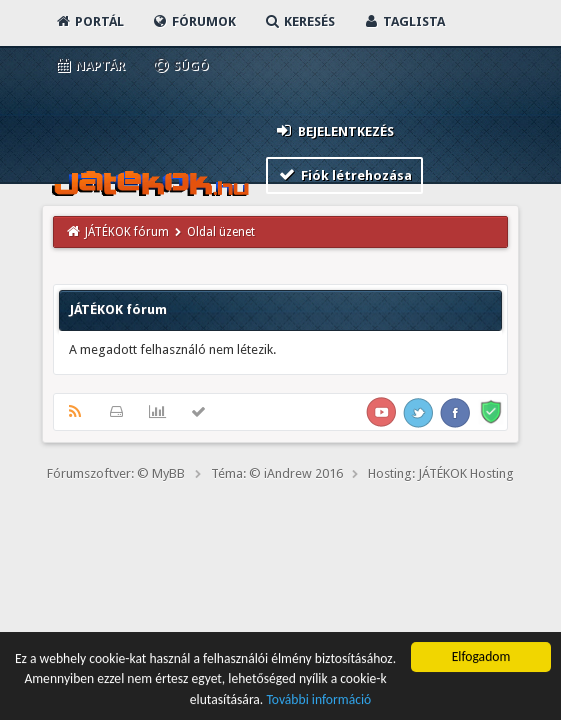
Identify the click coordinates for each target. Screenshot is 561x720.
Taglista (403, 21)
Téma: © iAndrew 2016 (277, 473)
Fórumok (193, 21)
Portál (89, 21)
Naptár (89, 65)
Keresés (299, 21)
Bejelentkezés (334, 130)
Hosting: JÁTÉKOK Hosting (441, 473)
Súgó (180, 65)
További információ (318, 700)
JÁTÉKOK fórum (127, 232)
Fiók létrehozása (344, 174)
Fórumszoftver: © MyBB (116, 473)
